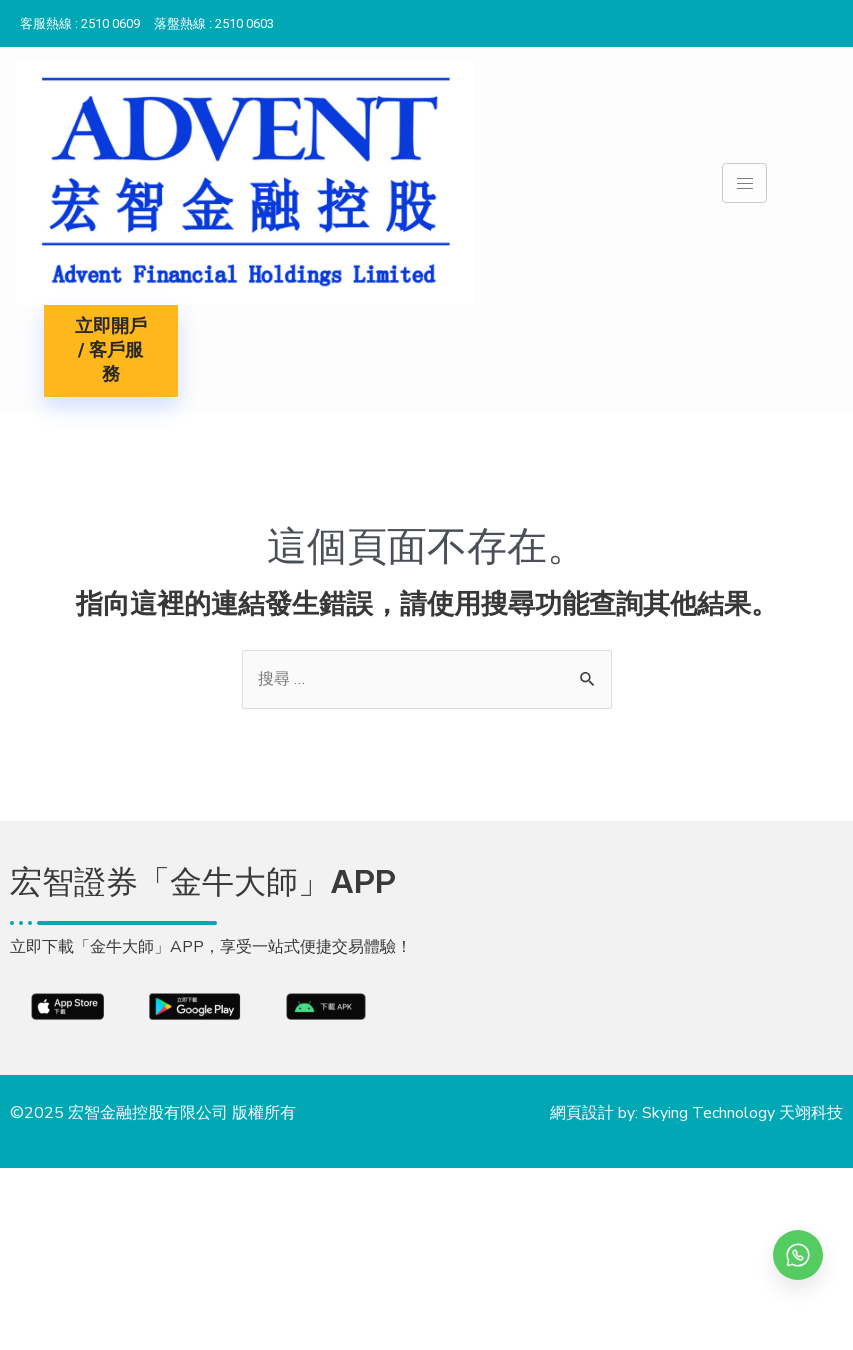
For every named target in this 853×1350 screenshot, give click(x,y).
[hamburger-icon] (744, 183)
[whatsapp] (798, 1255)
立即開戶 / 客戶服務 (111, 350)
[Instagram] (833, 19)
